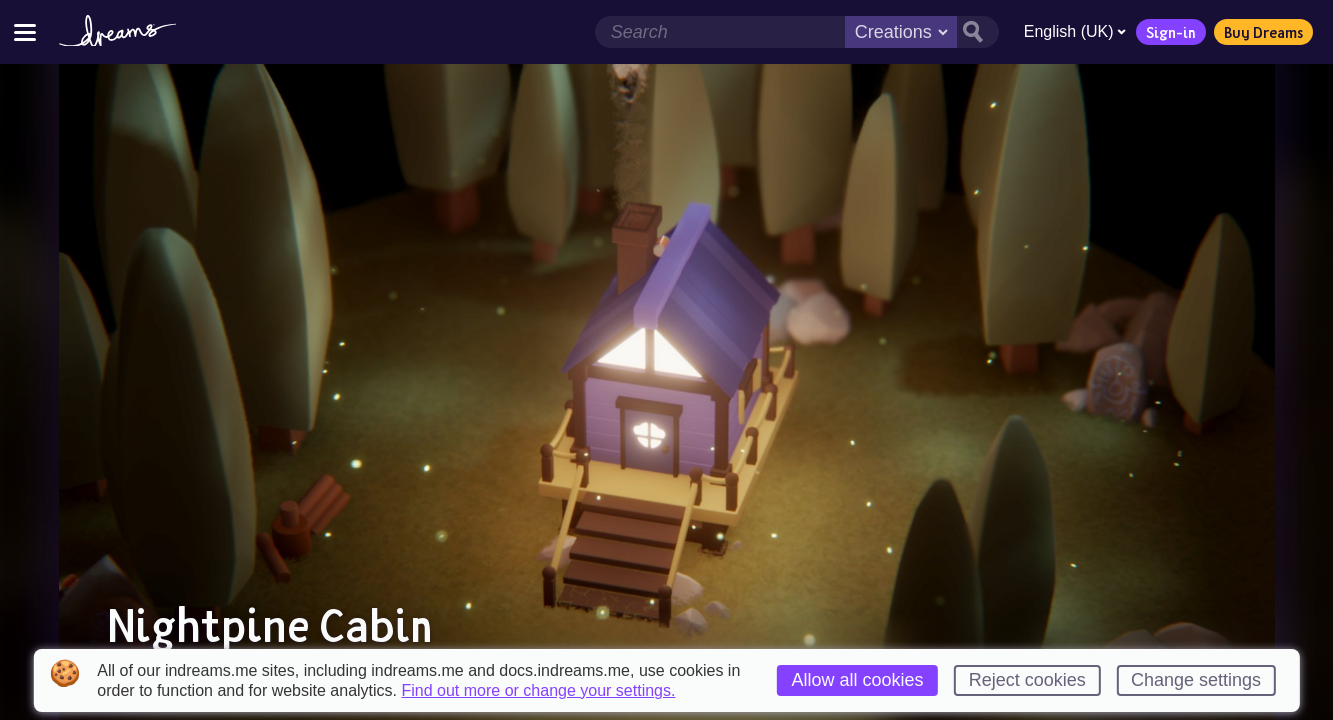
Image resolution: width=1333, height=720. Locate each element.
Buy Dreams (1262, 32)
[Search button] (977, 32)
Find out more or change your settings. (539, 691)
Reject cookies (1027, 680)
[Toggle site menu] (25, 31)
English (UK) (1074, 31)
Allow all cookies (857, 680)
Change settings (1196, 680)
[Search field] (719, 32)
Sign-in (1170, 32)
